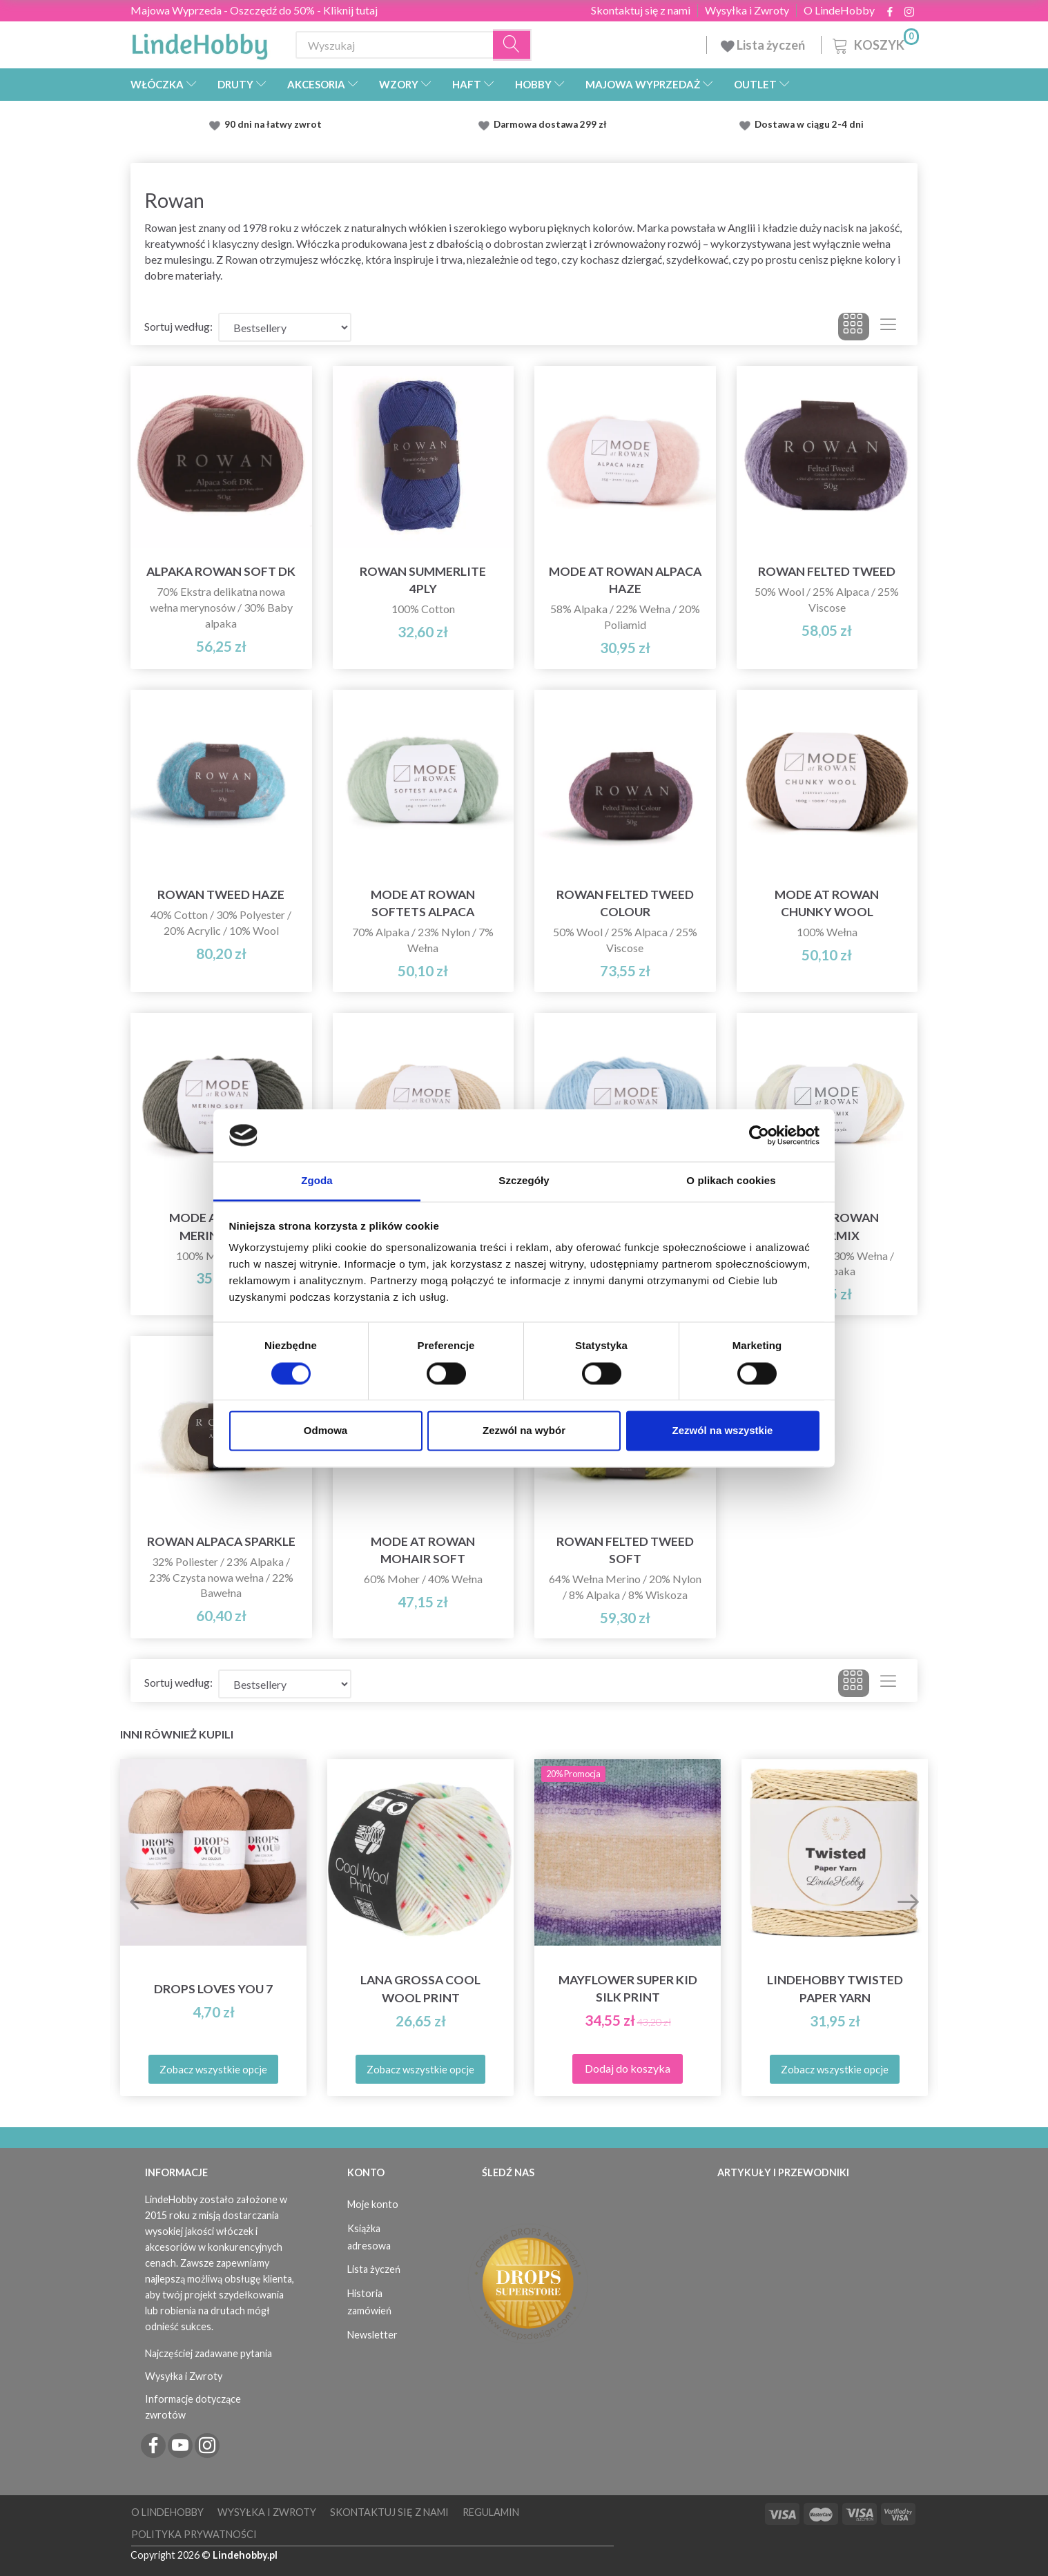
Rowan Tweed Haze (220, 894)
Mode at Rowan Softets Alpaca (423, 903)
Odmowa (325, 1431)
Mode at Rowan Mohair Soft (423, 1550)
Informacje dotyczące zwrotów (193, 2407)
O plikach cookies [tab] (730, 1181)
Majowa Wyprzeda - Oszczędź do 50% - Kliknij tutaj (254, 10)
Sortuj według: (178, 326)
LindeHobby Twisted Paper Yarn (835, 1988)
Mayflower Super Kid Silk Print (628, 1988)
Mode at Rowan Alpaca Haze (625, 580)
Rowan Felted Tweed (826, 571)
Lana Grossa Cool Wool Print (420, 1988)
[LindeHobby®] (199, 42)
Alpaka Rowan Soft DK (220, 571)
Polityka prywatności (194, 2534)
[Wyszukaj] (512, 45)
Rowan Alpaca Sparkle (221, 1541)
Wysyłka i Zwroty (747, 10)
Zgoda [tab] (317, 1181)
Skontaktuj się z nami (640, 10)
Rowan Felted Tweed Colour (625, 903)
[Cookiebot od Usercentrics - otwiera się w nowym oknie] (759, 1135)
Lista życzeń (764, 44)
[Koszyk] (874, 43)
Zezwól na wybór (524, 1431)
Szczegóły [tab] (523, 1181)
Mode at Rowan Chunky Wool (827, 903)
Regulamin (491, 2512)
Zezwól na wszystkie (722, 1431)
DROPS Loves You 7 (213, 1989)
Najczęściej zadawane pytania (208, 2353)
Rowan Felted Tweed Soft (625, 1550)
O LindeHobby (839, 10)
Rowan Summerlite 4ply (423, 580)
